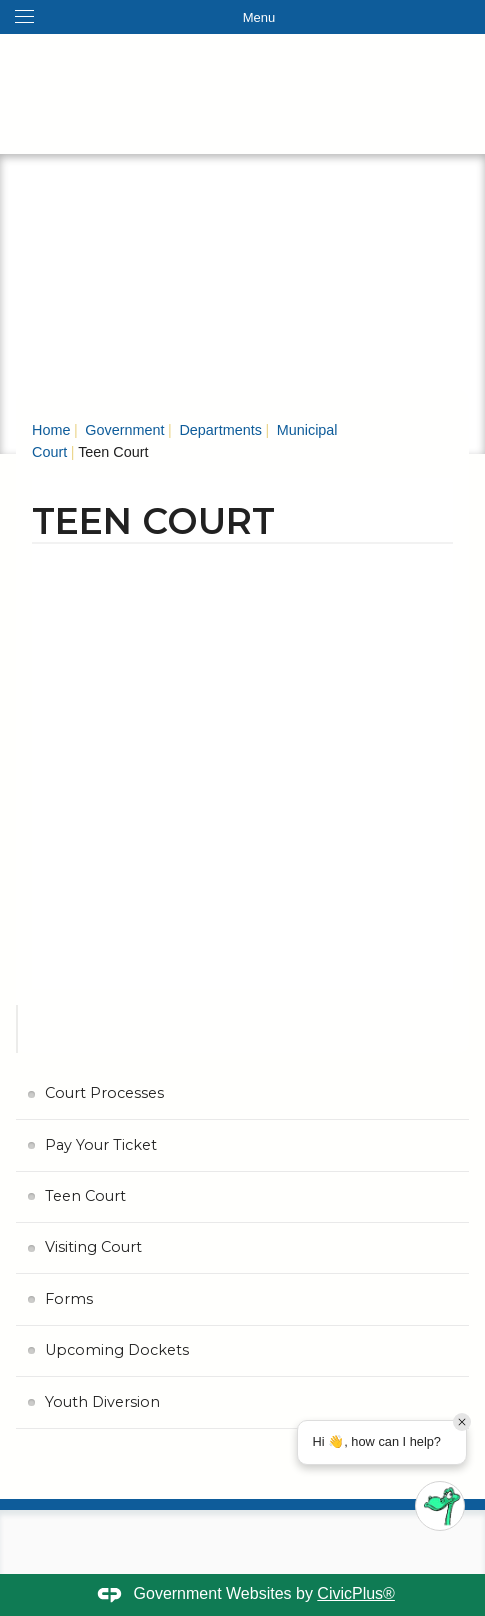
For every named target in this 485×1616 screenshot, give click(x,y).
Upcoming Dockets (117, 1350)
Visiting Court (93, 1247)
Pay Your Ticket (101, 1145)
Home (51, 430)
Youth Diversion (102, 1402)
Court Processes (104, 1093)
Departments (218, 430)
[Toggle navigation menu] (242, 17)
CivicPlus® (356, 1593)
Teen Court (85, 1196)
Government (122, 430)
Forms (69, 1299)
